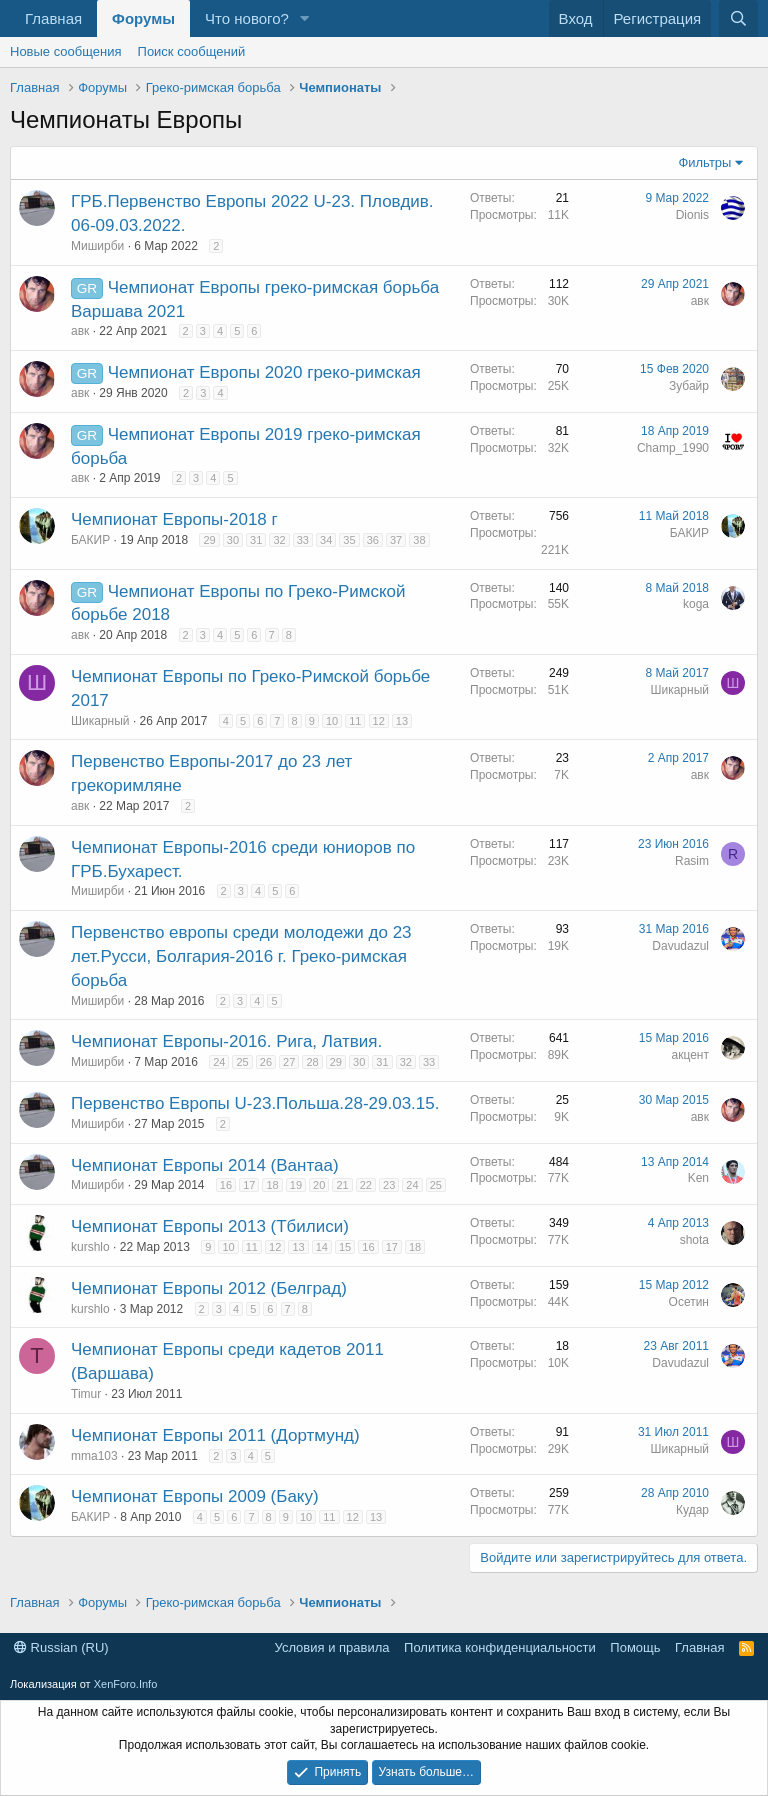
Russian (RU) (61, 1647)
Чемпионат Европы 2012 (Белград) (209, 1288)
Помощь (635, 1647)
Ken (698, 1178)
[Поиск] (738, 18)
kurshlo (90, 1247)
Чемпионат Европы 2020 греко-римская (264, 372)
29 (209, 540)
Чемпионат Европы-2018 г (174, 519)
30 (233, 540)
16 (226, 1185)
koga (696, 604)
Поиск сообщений (192, 51)
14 (322, 1247)
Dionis (692, 215)
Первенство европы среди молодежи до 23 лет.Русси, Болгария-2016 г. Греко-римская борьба (241, 956)
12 (379, 721)
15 (345, 1247)
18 (272, 1185)
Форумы (143, 18)
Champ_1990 (673, 448)
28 (312, 1062)
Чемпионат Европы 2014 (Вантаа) (205, 1165)
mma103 (94, 1456)
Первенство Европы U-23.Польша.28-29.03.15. (255, 1103)
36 (373, 540)
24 (219, 1062)
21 (342, 1185)
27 (289, 1062)
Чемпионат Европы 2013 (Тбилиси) (210, 1226)
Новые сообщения (66, 51)
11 (355, 721)
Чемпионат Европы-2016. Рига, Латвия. (226, 1041)
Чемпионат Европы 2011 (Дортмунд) (215, 1435)
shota (694, 1240)
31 (256, 540)
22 (366, 1185)
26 (266, 1062)
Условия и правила (332, 1647)
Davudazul (680, 946)
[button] (305, 18)
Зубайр (689, 386)
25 (242, 1062)
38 (419, 540)
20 (319, 1185)
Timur (86, 1394)
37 (396, 540)
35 (349, 540)
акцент (690, 1055)
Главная (53, 18)
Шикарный (100, 721)
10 (332, 721)
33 (303, 540)
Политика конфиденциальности (500, 1647)
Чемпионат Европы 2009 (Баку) (195, 1496)
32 (279, 540)
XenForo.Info (126, 1684)
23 (389, 1185)
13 (402, 721)
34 (326, 540)
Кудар (692, 1510)
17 (249, 1185)
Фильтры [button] (704, 162)
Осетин (689, 1302)
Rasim (692, 861)
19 (296, 1185)
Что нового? (247, 18)
